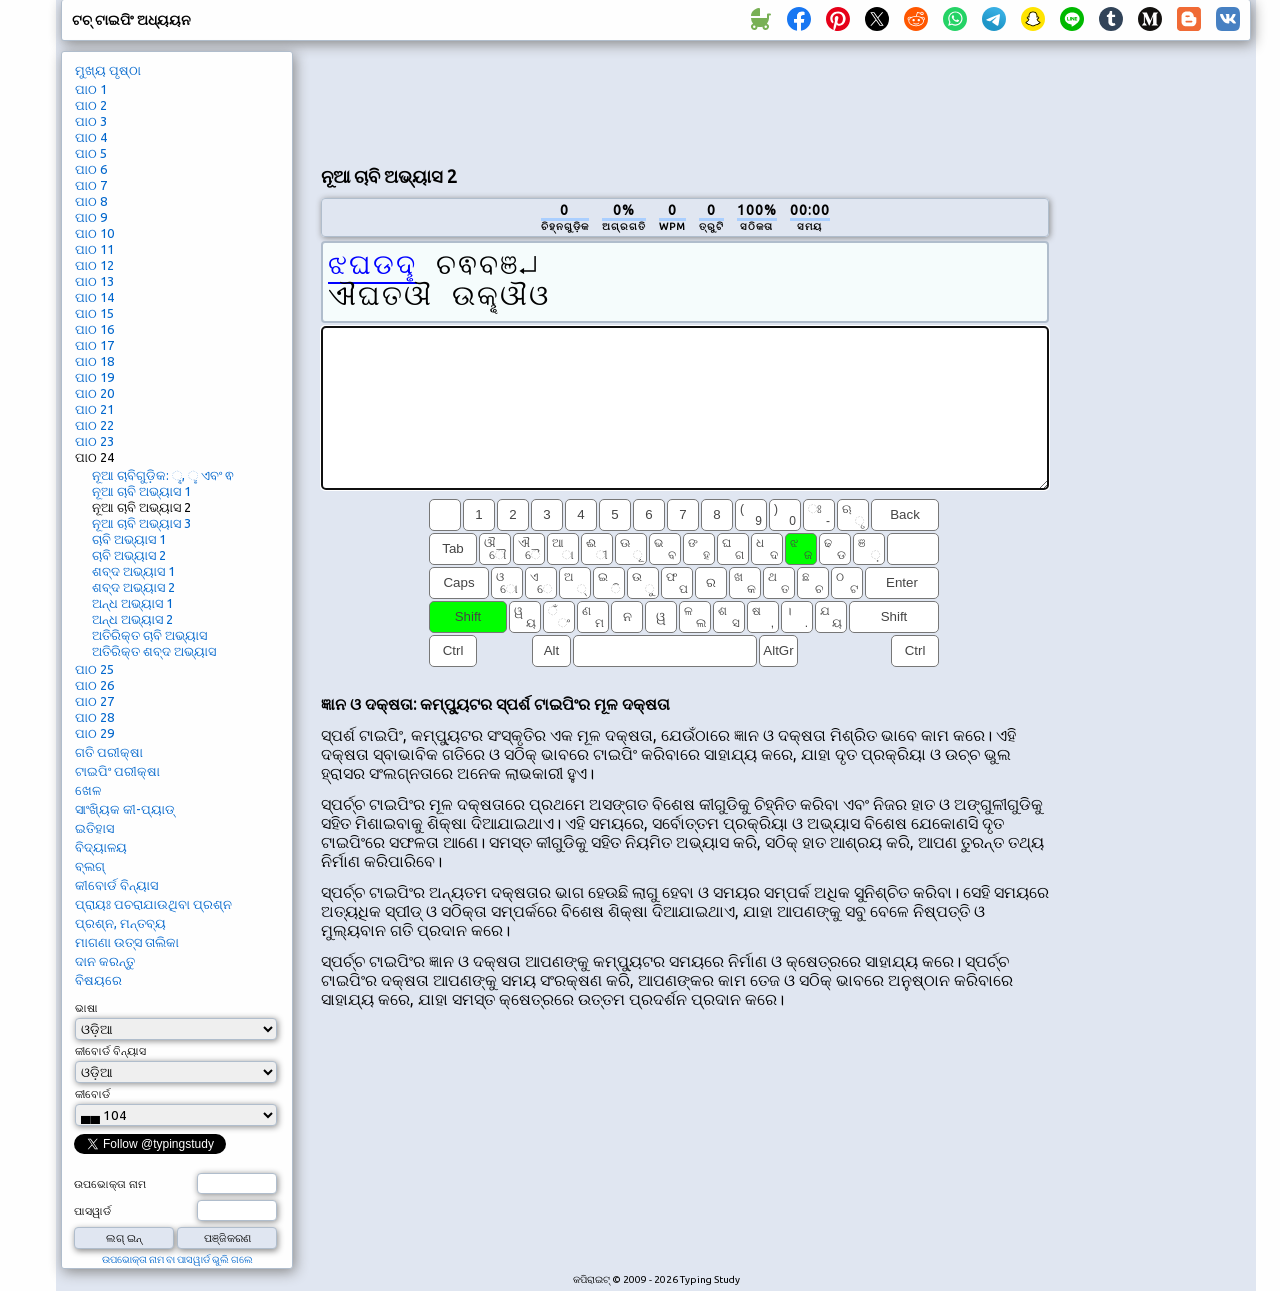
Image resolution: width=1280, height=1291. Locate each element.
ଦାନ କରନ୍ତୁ (105, 961)
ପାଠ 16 (94, 329)
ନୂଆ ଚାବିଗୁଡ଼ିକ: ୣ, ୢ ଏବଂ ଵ (163, 475)
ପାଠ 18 (94, 361)
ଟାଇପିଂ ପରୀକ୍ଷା (117, 771)
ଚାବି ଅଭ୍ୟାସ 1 (129, 539)
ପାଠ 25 (94, 669)
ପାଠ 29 (94, 733)
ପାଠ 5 (91, 153)
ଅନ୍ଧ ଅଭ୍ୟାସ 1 (132, 603)
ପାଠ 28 (94, 717)
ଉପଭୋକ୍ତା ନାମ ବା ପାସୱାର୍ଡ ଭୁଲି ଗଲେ (177, 1259)
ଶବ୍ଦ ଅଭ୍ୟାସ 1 (133, 571)
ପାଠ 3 (91, 121)
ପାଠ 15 (94, 313)
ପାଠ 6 (91, 169)
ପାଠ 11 (94, 249)
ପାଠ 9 (91, 217)
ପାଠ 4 (91, 137)
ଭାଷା (86, 1008)
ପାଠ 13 (94, 281)
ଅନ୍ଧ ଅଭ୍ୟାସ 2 (132, 619)
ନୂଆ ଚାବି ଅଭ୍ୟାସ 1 (141, 491)
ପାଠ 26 (94, 685)
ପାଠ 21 (94, 409)
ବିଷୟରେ (98, 980)
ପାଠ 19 (94, 377)
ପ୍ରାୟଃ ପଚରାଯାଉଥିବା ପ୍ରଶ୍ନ (153, 904)
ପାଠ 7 (91, 185)
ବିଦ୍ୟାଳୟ (101, 847)
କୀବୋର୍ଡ (92, 1094)
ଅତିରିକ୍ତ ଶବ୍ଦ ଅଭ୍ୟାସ (154, 651)
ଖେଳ (88, 790)
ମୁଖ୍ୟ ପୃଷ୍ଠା (108, 70)
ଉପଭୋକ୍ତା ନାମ (110, 1184)
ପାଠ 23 (94, 441)
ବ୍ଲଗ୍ (90, 866)
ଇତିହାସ (94, 828)
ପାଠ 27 (94, 701)
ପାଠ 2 (91, 105)
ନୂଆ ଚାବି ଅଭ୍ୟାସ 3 (141, 523)
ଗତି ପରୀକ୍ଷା (109, 752)
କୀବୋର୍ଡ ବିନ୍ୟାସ (116, 885)
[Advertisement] (685, 101)
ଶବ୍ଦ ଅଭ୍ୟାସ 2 (133, 587)
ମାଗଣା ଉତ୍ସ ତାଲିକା (127, 942)
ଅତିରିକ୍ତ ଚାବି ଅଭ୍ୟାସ (149, 635)
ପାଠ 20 (94, 393)
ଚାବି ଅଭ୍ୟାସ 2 (129, 555)
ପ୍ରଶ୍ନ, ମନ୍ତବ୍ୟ (120, 923)
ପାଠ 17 (94, 345)
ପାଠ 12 (94, 265)
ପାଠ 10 (94, 233)
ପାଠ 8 (91, 201)
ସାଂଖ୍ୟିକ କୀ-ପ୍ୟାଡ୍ (125, 809)
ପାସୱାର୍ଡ (92, 1211)
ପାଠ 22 (94, 425)
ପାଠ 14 (94, 297)
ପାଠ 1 (91, 89)
